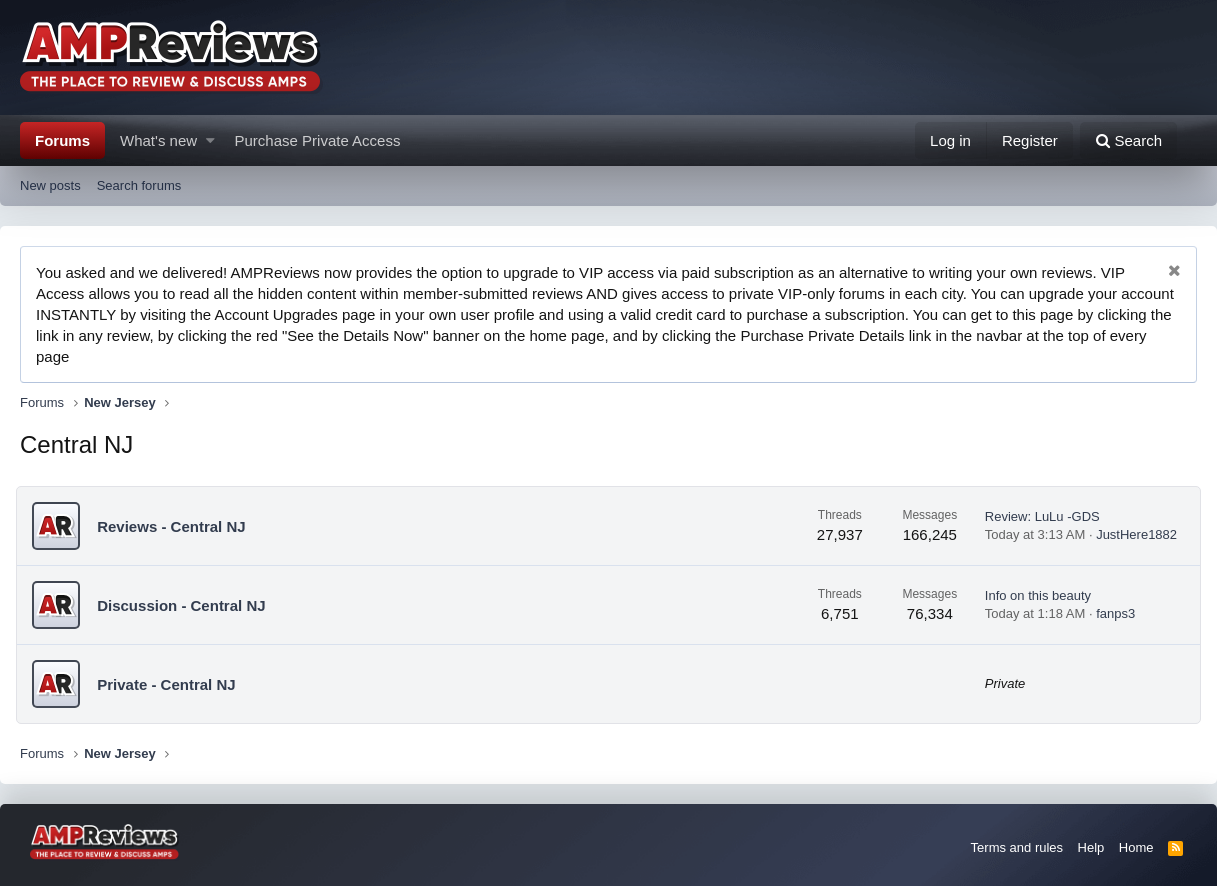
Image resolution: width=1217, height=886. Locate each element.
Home (1136, 847)
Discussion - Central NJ (185, 605)
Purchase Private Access (318, 140)
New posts (50, 185)
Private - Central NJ (170, 684)
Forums (62, 140)
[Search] (1128, 140)
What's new (158, 140)
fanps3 (1111, 613)
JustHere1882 (1132, 534)
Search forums (139, 185)
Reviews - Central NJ (175, 526)
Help (1091, 847)
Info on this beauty (1034, 595)
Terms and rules (1017, 847)
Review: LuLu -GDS (1038, 516)
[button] (210, 140)
